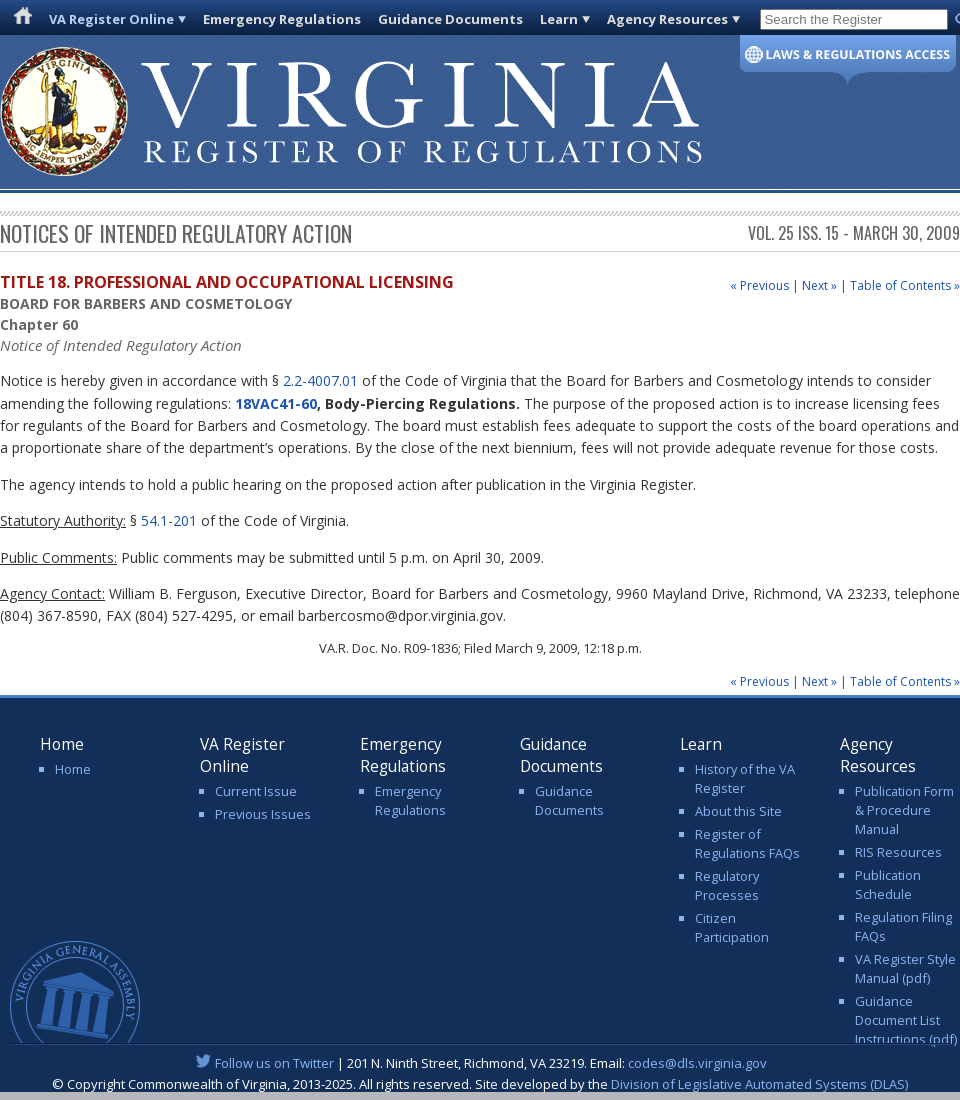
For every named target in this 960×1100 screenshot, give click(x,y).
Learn (559, 19)
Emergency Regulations (282, 19)
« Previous (759, 285)
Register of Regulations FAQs (747, 843)
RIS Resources (898, 852)
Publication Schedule (888, 884)
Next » (819, 285)
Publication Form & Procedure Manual (904, 810)
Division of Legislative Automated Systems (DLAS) (759, 1084)
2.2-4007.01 (320, 380)
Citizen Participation (732, 927)
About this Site (738, 811)
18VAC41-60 (276, 403)
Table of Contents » (905, 285)
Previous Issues (263, 814)
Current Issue (256, 791)
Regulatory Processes (727, 885)
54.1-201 (169, 520)
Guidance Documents (450, 19)
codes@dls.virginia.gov (697, 1063)
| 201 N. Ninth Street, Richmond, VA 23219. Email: (480, 1063)
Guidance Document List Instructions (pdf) (906, 1020)
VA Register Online (111, 19)
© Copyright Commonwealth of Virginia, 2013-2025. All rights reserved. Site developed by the (480, 1084)
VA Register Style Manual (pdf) (905, 968)
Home (73, 769)
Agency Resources (667, 19)
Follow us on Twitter (274, 1063)
